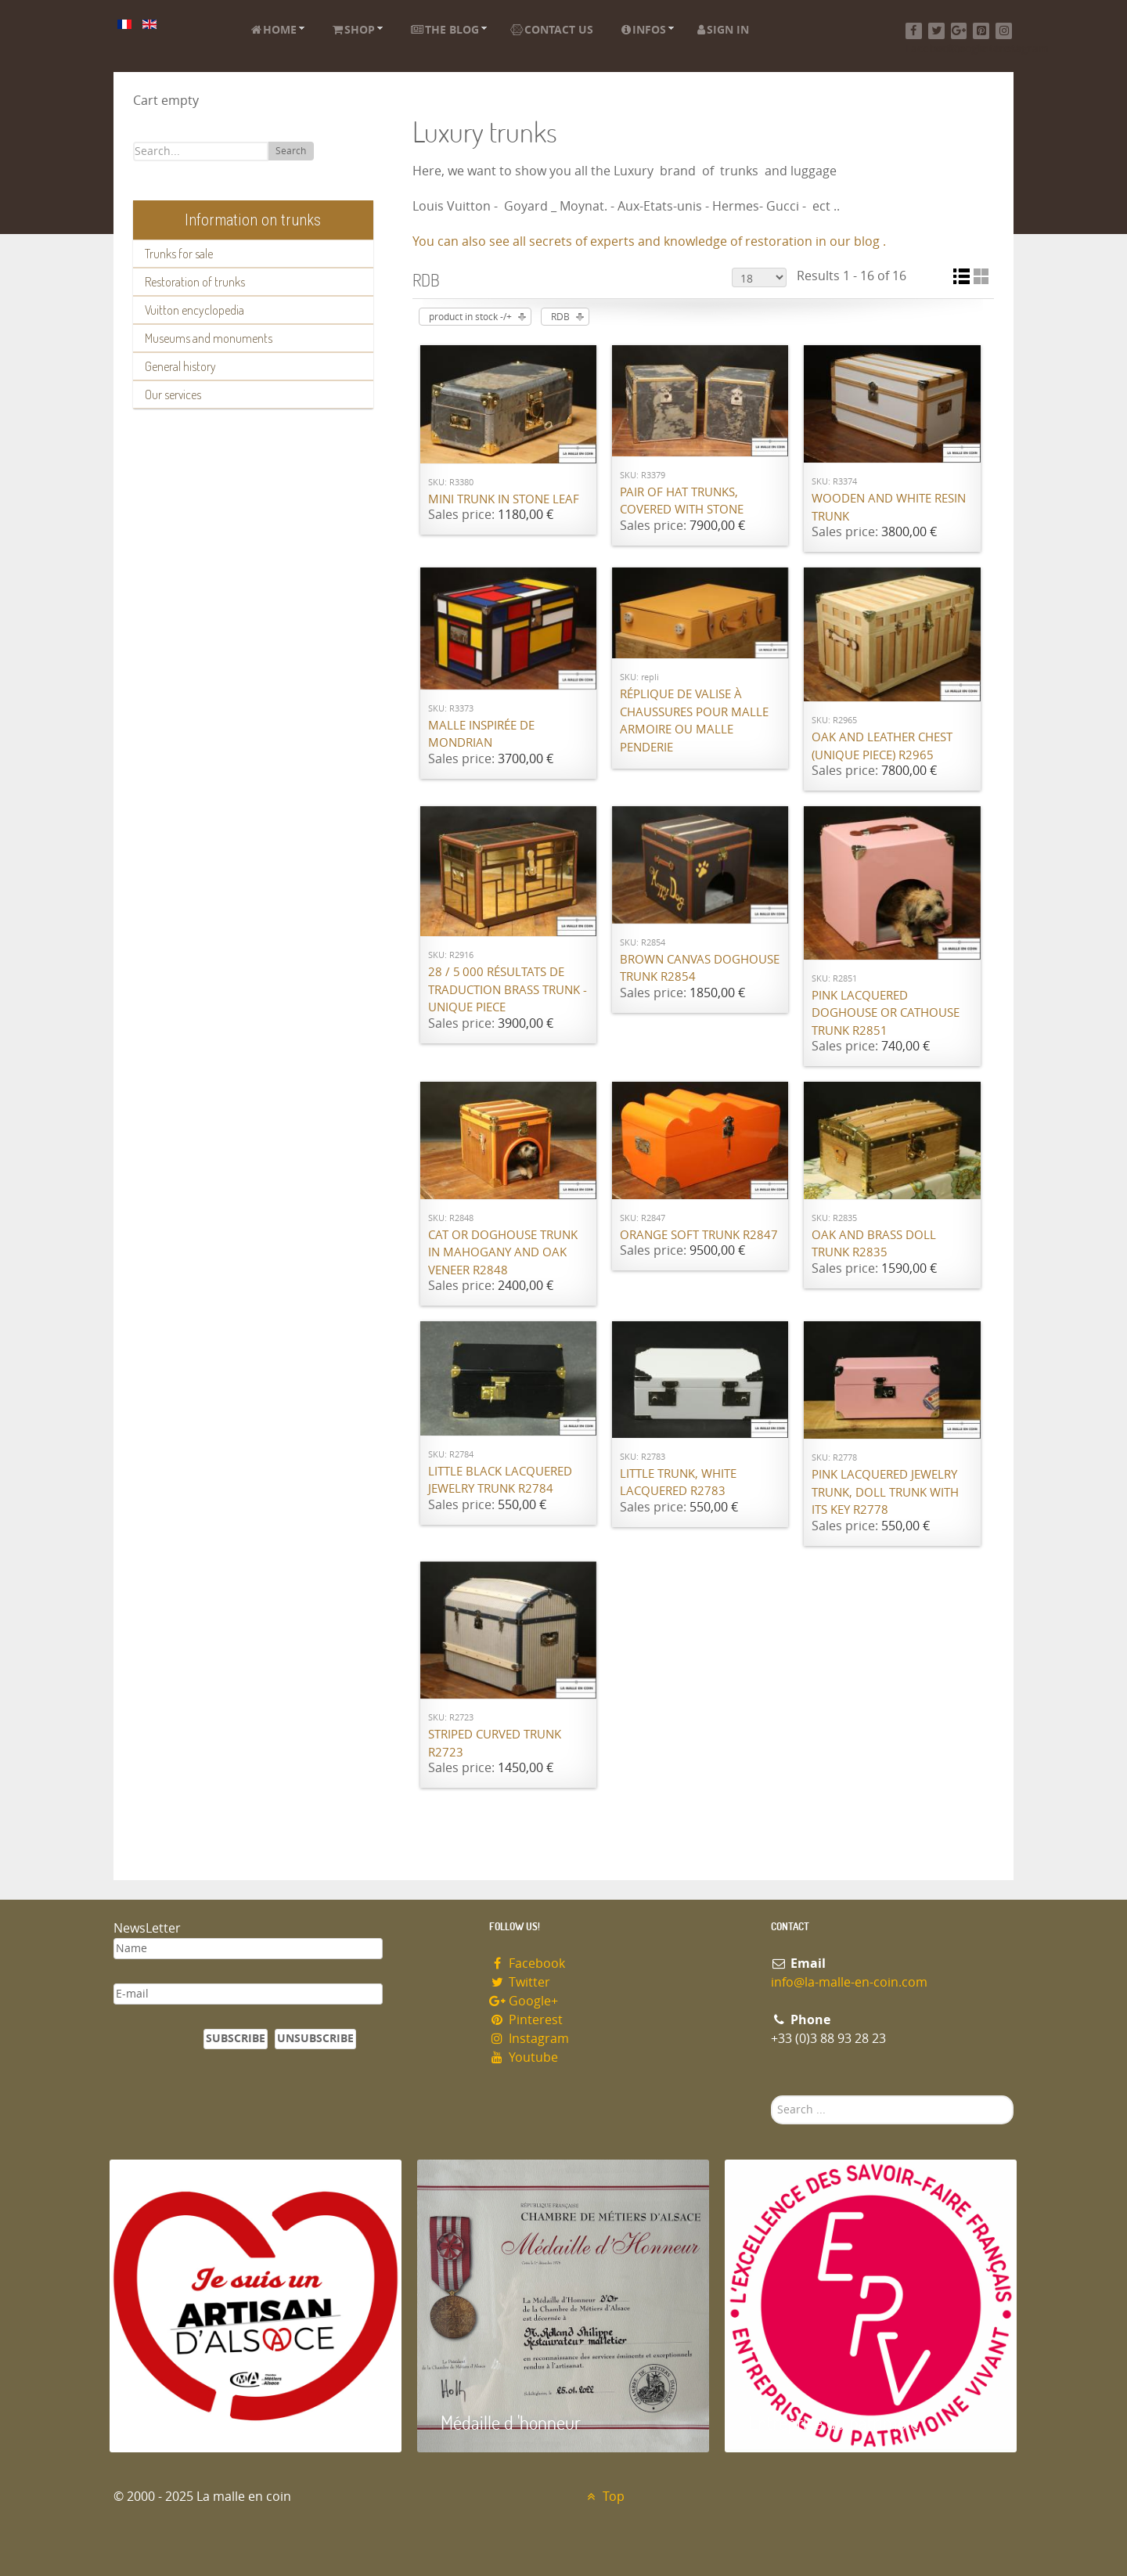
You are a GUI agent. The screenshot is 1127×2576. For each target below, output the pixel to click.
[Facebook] (914, 31)
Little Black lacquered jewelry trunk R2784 (500, 1481)
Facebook (527, 1963)
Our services (173, 394)
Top (604, 2496)
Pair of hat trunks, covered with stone (682, 501)
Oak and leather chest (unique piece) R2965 (882, 746)
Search (290, 151)
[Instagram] (1004, 31)
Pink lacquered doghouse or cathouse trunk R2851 (886, 1013)
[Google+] (959, 31)
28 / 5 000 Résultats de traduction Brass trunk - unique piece (507, 989)
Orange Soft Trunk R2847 (699, 1235)
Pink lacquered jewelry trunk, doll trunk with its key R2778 (885, 1492)
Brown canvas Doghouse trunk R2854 (700, 969)
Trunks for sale (179, 253)
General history (180, 366)
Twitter (519, 1982)
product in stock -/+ (470, 317)
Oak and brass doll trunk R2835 (874, 1244)
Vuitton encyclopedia (194, 310)
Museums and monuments (208, 338)
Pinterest (526, 2019)
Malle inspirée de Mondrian (481, 735)
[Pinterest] (981, 31)
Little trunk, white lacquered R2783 (678, 1483)
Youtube (523, 2057)
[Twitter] (936, 31)
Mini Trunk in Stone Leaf (503, 499)
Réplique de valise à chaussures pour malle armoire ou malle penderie (694, 721)
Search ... (771, 2095)
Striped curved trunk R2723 (494, 1744)
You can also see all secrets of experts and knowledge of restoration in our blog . (649, 241)
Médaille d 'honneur (511, 2422)
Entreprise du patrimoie (833, 2422)
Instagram (529, 2038)
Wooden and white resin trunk (889, 508)
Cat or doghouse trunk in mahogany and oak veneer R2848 (503, 1252)
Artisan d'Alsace (189, 2422)
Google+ (523, 2001)
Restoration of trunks (195, 282)
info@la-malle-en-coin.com (849, 1982)
